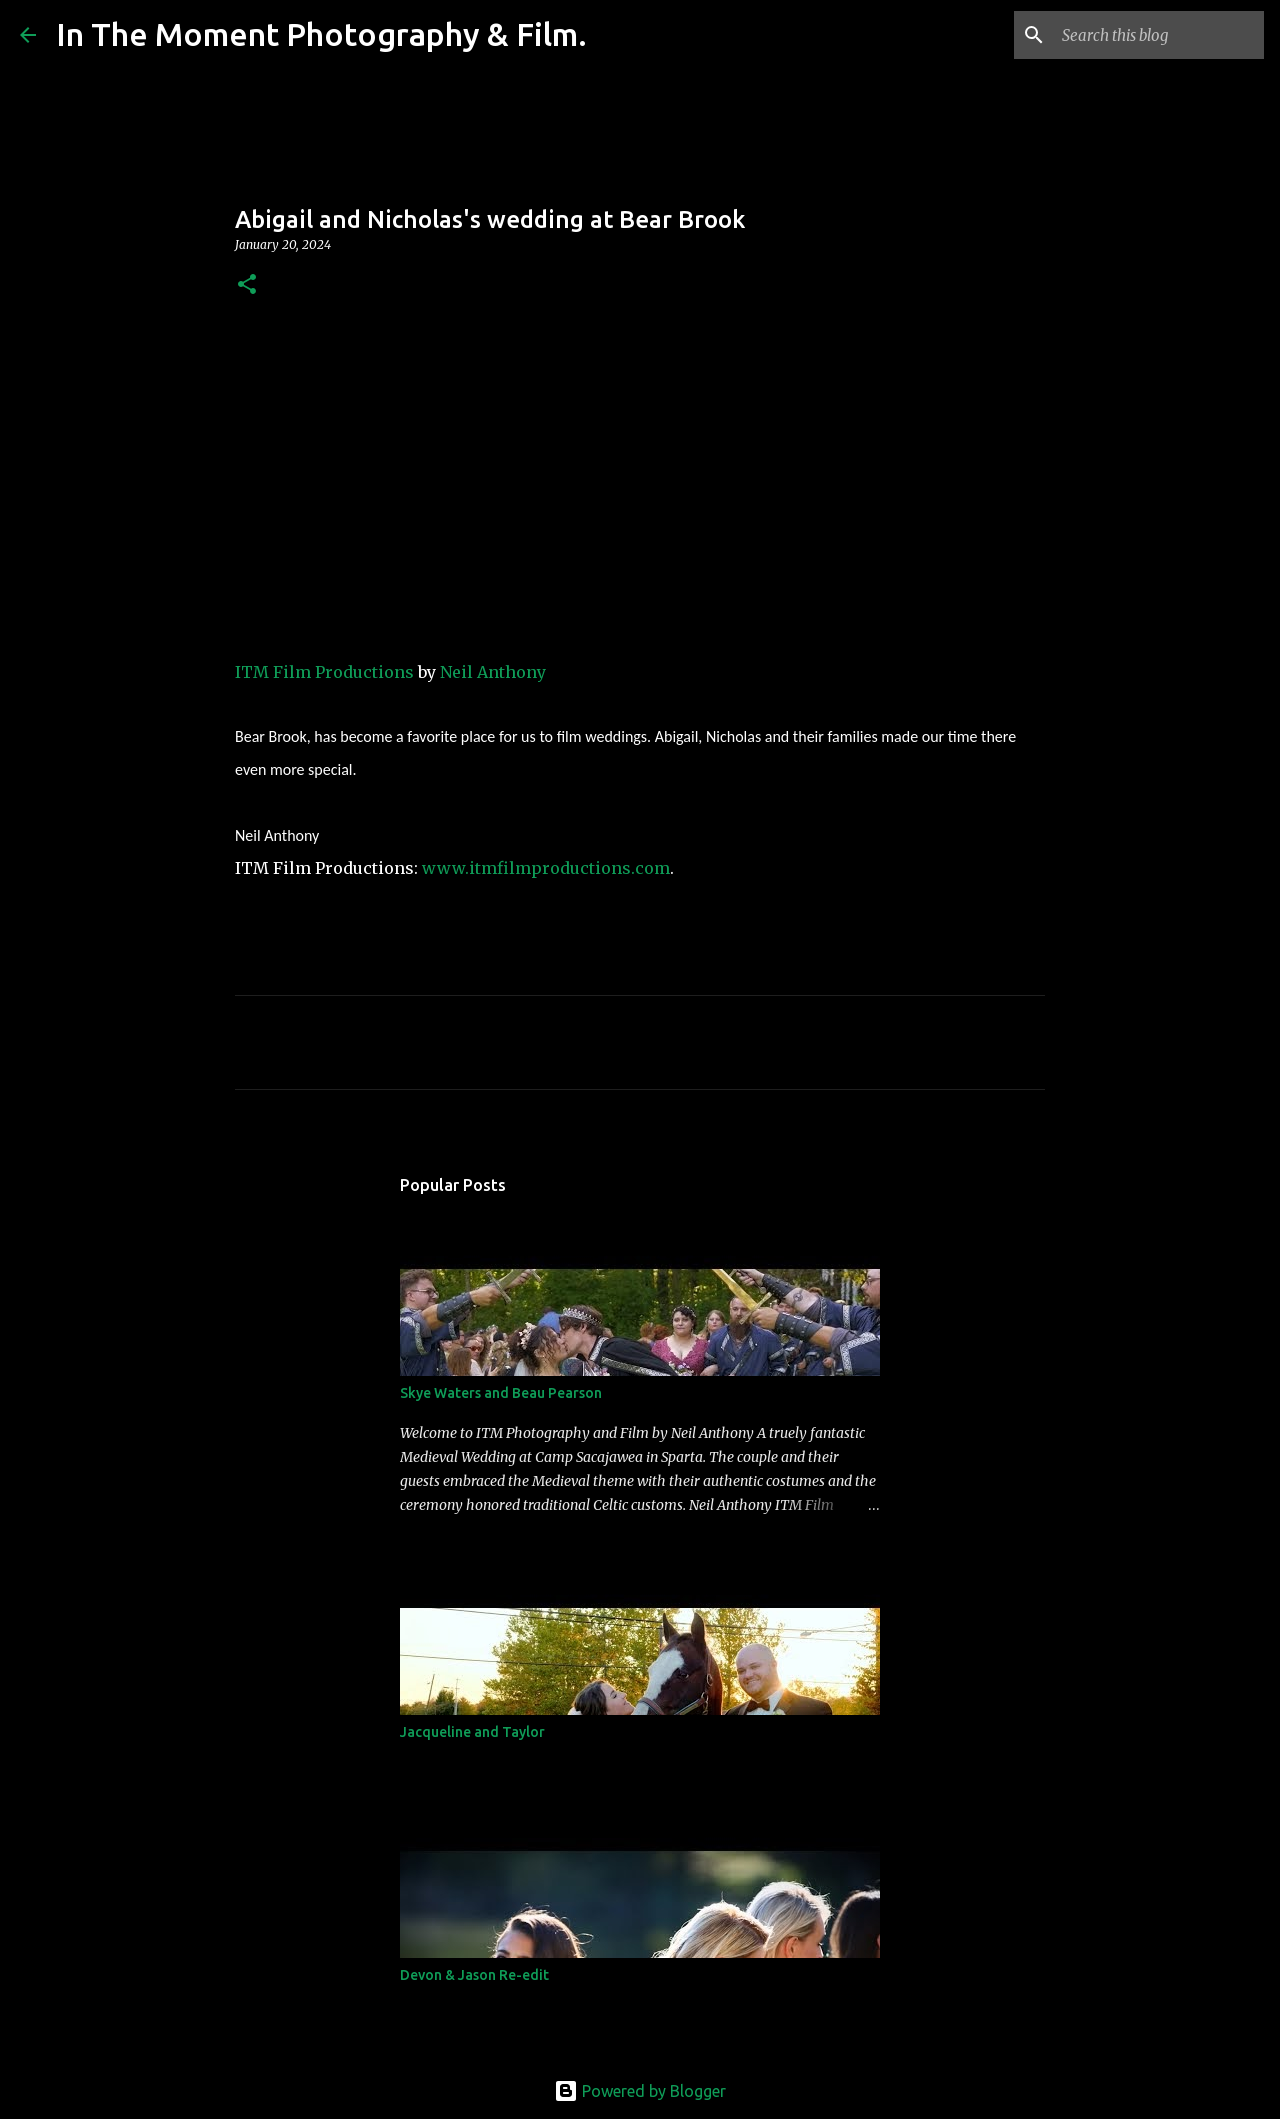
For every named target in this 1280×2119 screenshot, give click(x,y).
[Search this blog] (1159, 35)
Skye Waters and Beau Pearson (501, 1393)
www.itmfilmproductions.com (546, 868)
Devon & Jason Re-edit (474, 1975)
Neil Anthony (493, 672)
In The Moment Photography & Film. (321, 34)
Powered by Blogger (640, 2091)
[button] (247, 285)
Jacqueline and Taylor (472, 1732)
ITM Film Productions (324, 672)
